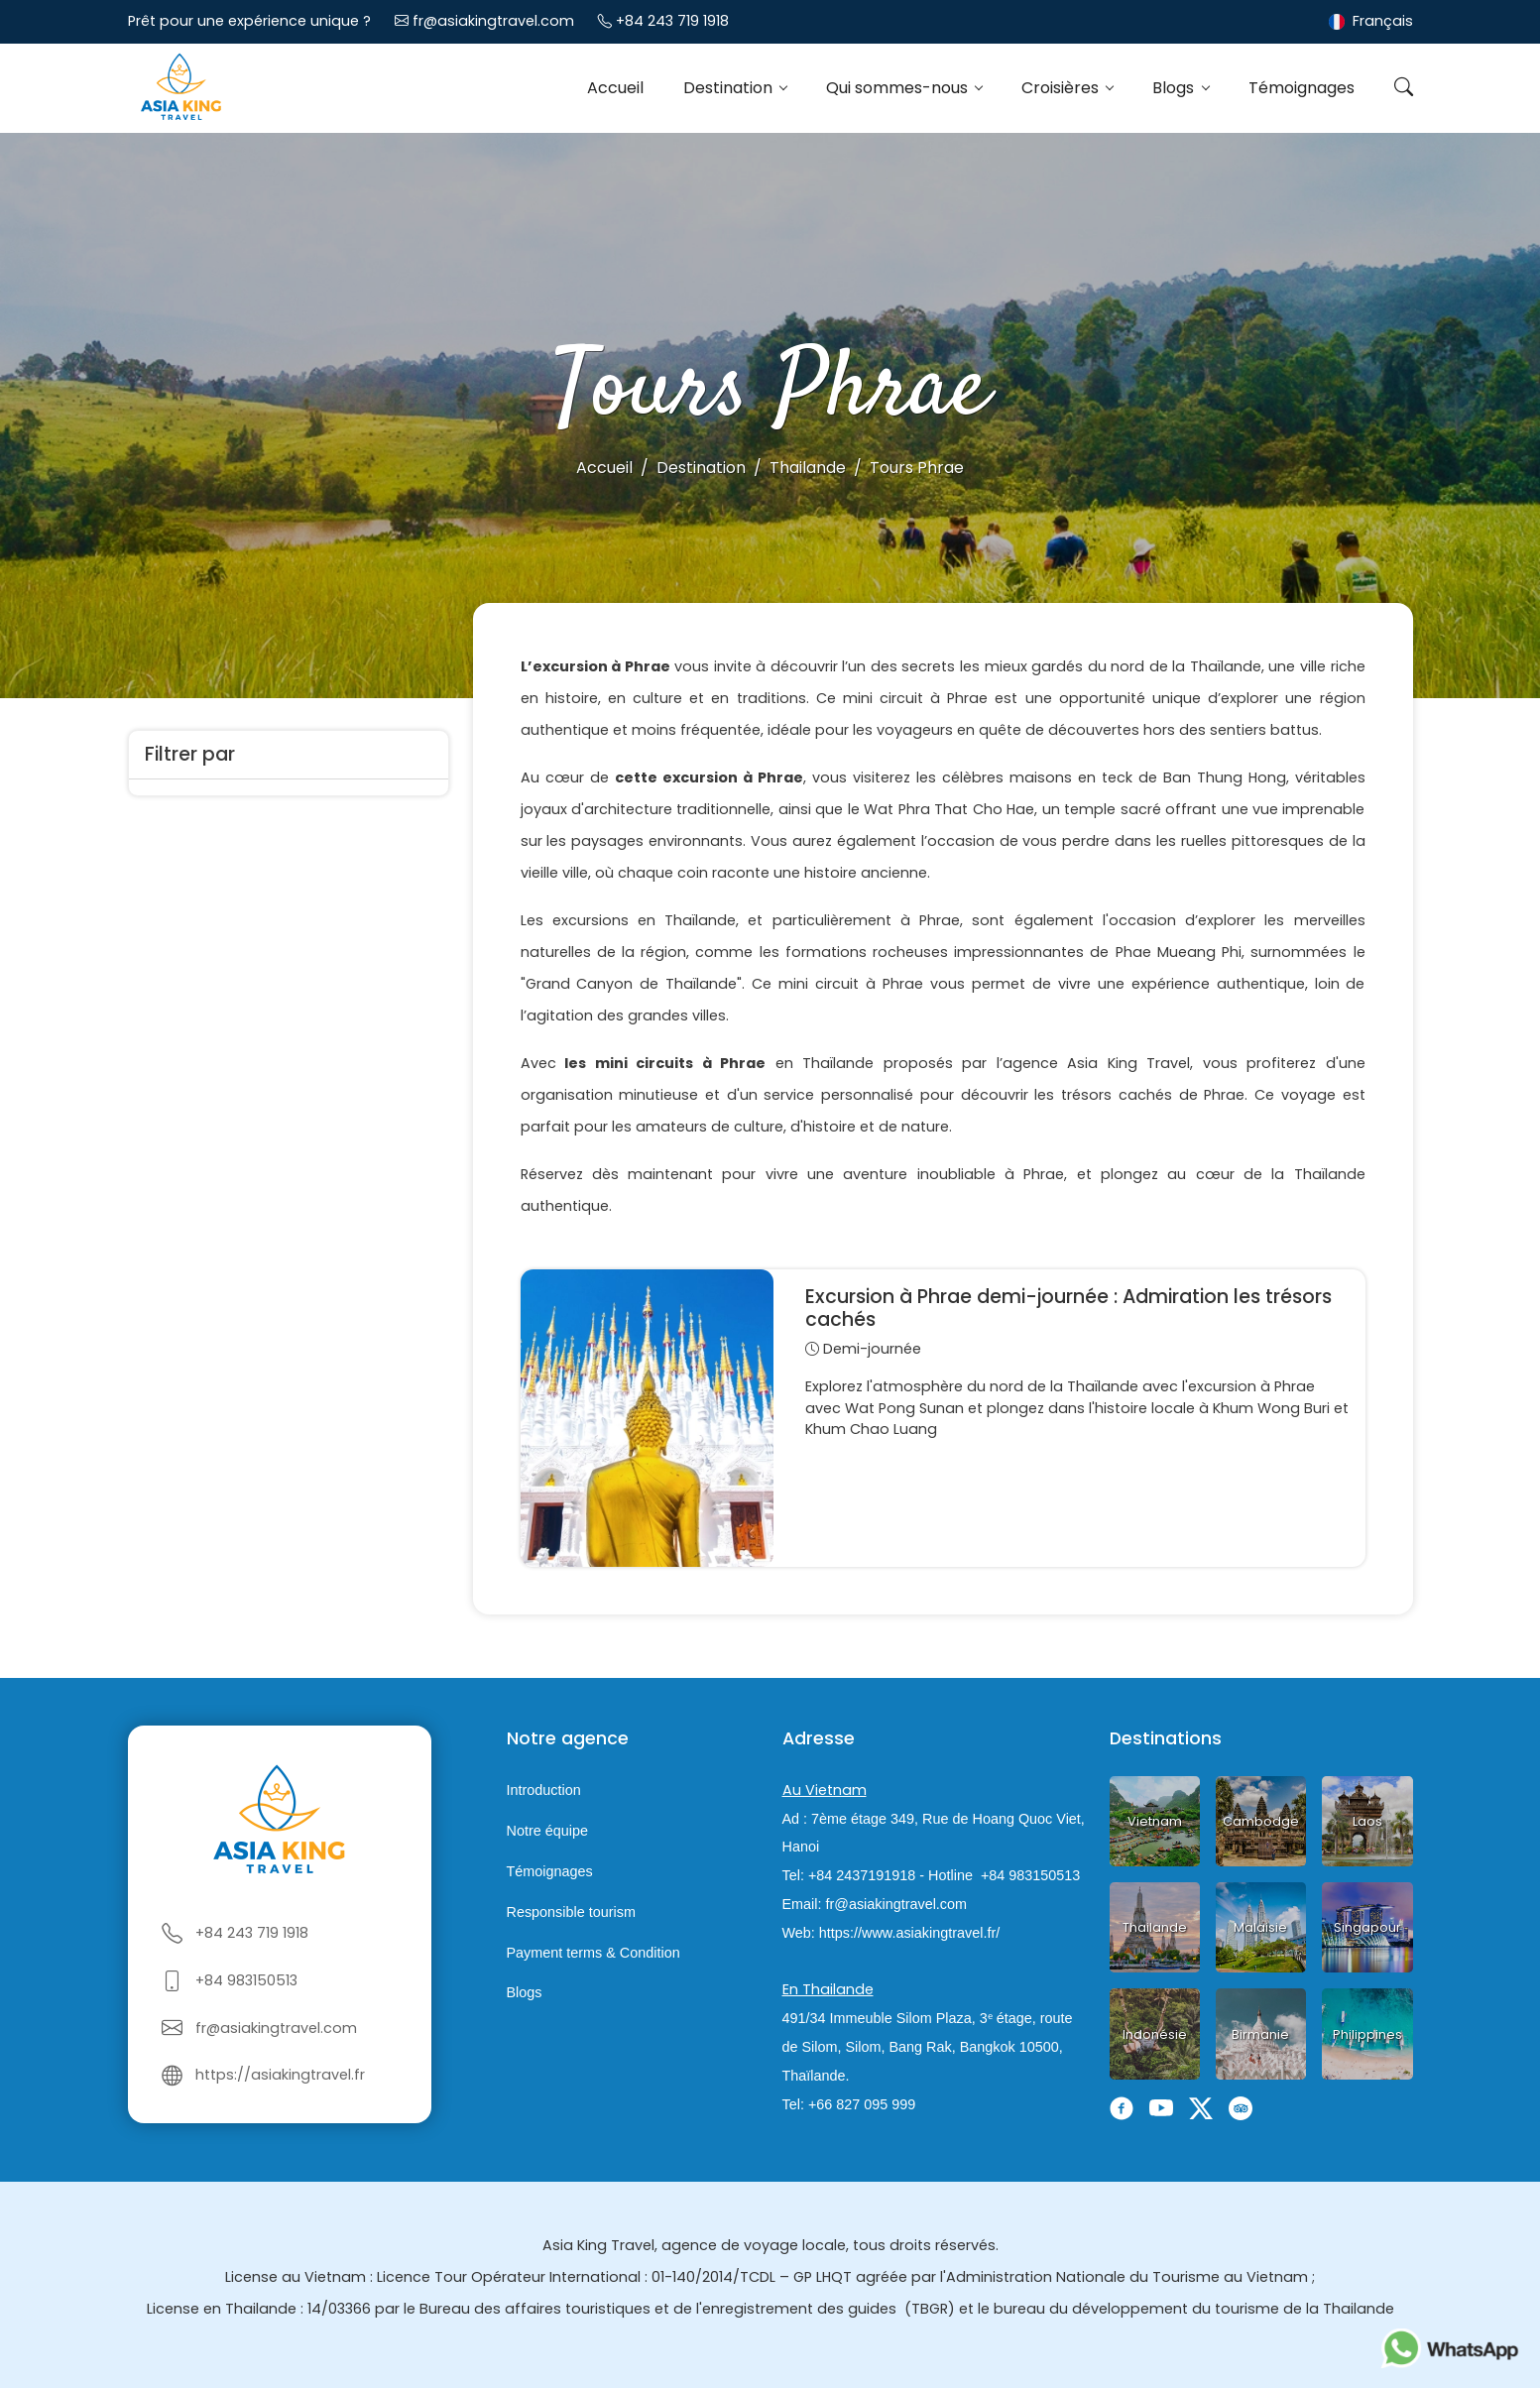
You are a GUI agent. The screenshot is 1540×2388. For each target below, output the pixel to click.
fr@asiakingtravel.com (493, 21)
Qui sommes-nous (899, 87)
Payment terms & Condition (593, 1953)
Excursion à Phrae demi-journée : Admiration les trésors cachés (1068, 1308)
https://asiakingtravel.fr (280, 2075)
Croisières (1062, 87)
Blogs (1175, 87)
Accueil (615, 87)
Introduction (544, 1791)
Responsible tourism (571, 1912)
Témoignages (1301, 87)
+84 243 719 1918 (672, 21)
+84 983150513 (246, 1980)
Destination (729, 87)
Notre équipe (547, 1831)
